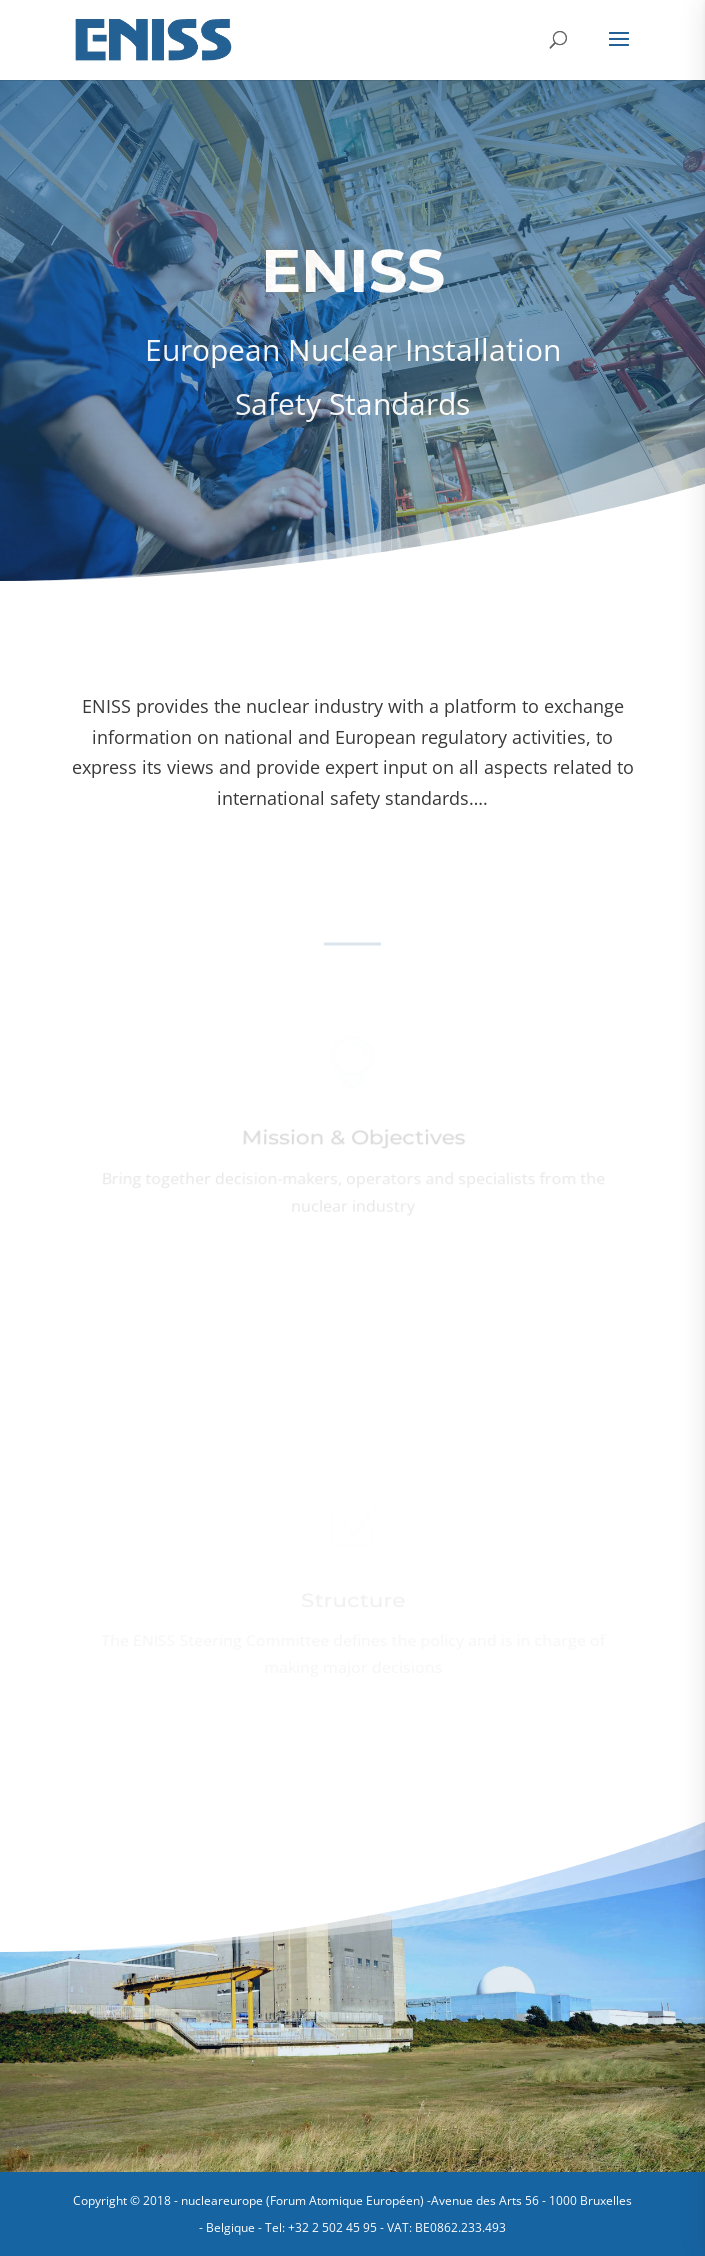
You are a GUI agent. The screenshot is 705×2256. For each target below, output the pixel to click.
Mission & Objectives (352, 1140)
